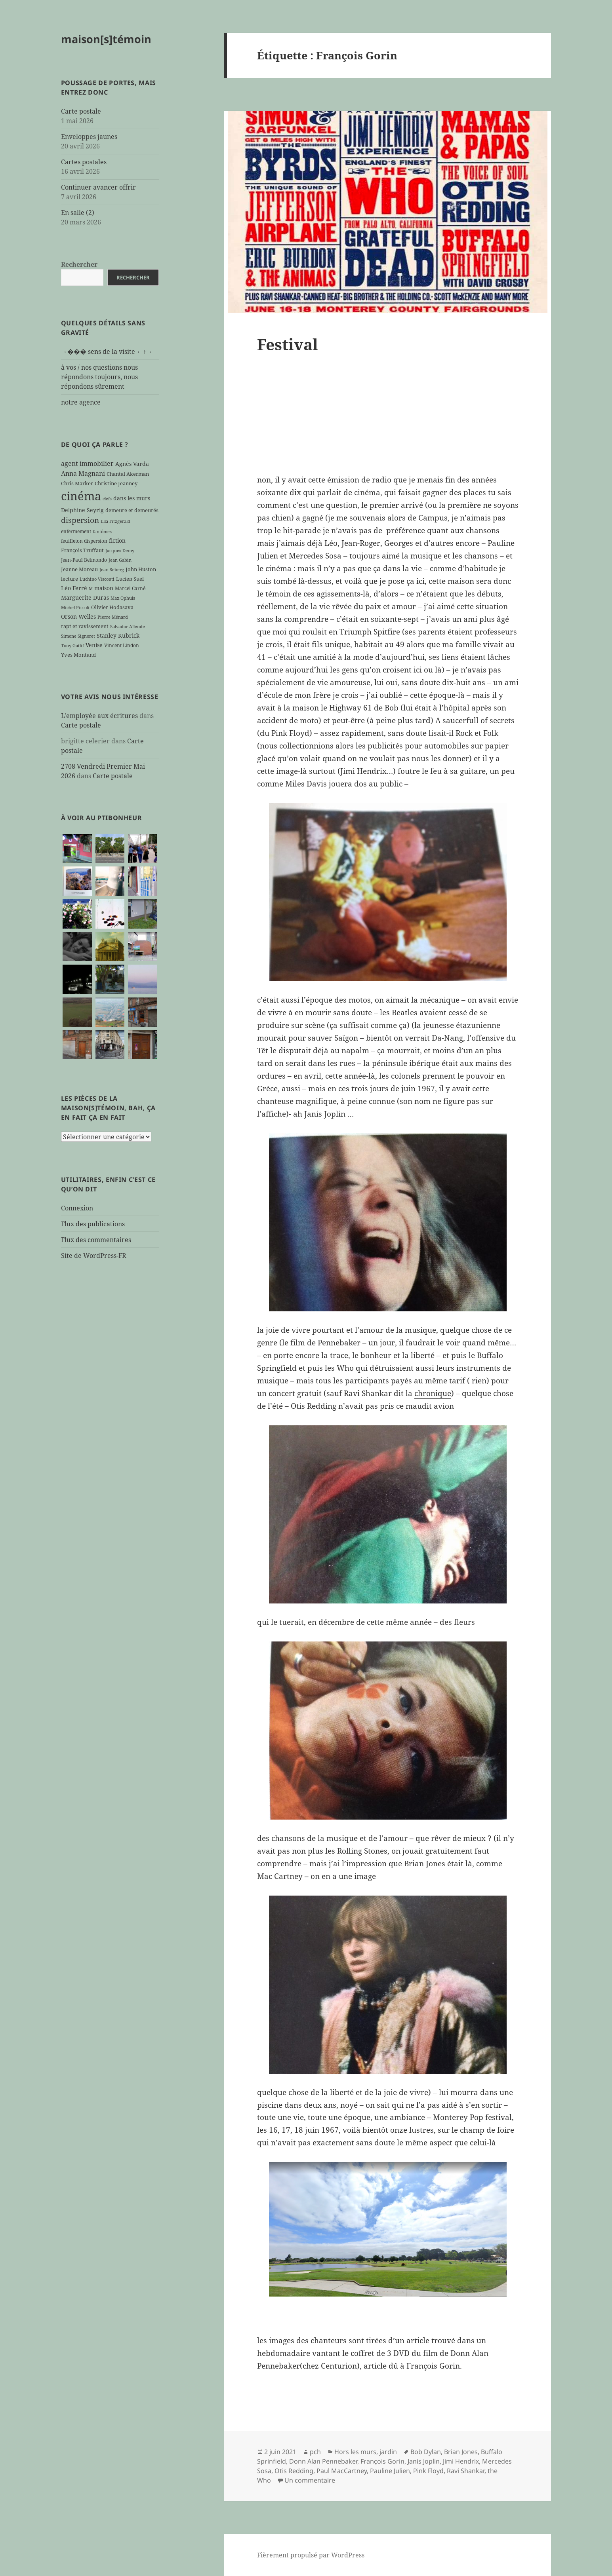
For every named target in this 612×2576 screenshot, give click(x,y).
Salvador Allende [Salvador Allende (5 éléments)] (127, 626)
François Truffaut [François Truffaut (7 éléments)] (82, 550)
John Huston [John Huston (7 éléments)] (141, 569)
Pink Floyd (428, 2470)
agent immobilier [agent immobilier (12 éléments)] (87, 463)
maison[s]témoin (106, 39)
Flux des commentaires (96, 1239)
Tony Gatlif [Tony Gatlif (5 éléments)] (72, 645)
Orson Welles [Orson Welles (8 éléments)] (78, 616)
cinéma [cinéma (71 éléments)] (81, 496)
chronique (432, 1393)
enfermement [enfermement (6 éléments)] (76, 531)
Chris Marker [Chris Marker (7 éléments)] (77, 483)
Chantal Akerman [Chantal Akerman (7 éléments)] (128, 473)
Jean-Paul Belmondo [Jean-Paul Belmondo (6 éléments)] (84, 560)
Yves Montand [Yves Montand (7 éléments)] (78, 654)
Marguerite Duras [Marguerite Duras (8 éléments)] (85, 597)
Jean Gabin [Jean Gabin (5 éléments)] (120, 560)
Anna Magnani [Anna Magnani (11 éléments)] (83, 473)
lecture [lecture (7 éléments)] (69, 578)
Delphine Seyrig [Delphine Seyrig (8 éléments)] (82, 510)
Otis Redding (294, 2470)
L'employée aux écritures (99, 715)
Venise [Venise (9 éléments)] (94, 645)
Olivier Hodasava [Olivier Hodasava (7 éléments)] (112, 607)
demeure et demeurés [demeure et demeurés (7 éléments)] (131, 510)
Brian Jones (461, 2451)
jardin (388, 2451)
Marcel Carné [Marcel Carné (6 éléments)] (130, 588)
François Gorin (382, 2461)
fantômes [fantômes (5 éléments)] (102, 531)
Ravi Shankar (465, 2470)
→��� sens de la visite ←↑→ (107, 351)
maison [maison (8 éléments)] (103, 588)
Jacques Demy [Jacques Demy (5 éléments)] (119, 550)
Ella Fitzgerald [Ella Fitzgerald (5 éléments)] (115, 521)
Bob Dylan (425, 2451)
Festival (287, 344)
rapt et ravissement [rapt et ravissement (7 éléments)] (85, 626)
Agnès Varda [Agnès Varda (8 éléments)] (132, 463)
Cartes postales (84, 162)
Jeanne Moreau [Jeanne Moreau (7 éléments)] (79, 569)
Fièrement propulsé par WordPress (310, 2555)
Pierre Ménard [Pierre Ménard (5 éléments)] (112, 617)
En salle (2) (77, 212)
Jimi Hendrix (461, 2461)
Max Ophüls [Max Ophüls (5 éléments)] (123, 598)
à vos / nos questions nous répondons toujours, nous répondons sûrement (99, 377)
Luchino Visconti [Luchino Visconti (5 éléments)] (97, 579)
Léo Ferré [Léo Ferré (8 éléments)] (74, 588)
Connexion (77, 1208)
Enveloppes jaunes (89, 136)
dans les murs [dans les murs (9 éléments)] (131, 498)
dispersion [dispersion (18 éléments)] (80, 520)
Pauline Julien (390, 2470)
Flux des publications (93, 1224)
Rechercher (79, 264)
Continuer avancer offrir (98, 187)
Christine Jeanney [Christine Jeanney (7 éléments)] (116, 483)
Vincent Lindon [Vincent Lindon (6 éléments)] (121, 645)
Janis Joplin (424, 2461)
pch (315, 2451)
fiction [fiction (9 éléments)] (117, 540)
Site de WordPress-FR (93, 1255)
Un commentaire (309, 2480)
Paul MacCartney (341, 2470)
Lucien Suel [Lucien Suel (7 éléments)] (130, 578)
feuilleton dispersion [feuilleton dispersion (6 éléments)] (84, 541)
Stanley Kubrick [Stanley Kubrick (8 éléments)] (118, 635)
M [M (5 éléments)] (91, 588)
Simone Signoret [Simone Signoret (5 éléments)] (78, 636)
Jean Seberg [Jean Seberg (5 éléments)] (111, 569)
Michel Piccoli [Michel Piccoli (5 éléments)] (75, 607)
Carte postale (81, 111)
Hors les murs (355, 2451)
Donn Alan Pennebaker (323, 2461)
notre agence (81, 402)
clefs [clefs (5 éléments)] (107, 499)
